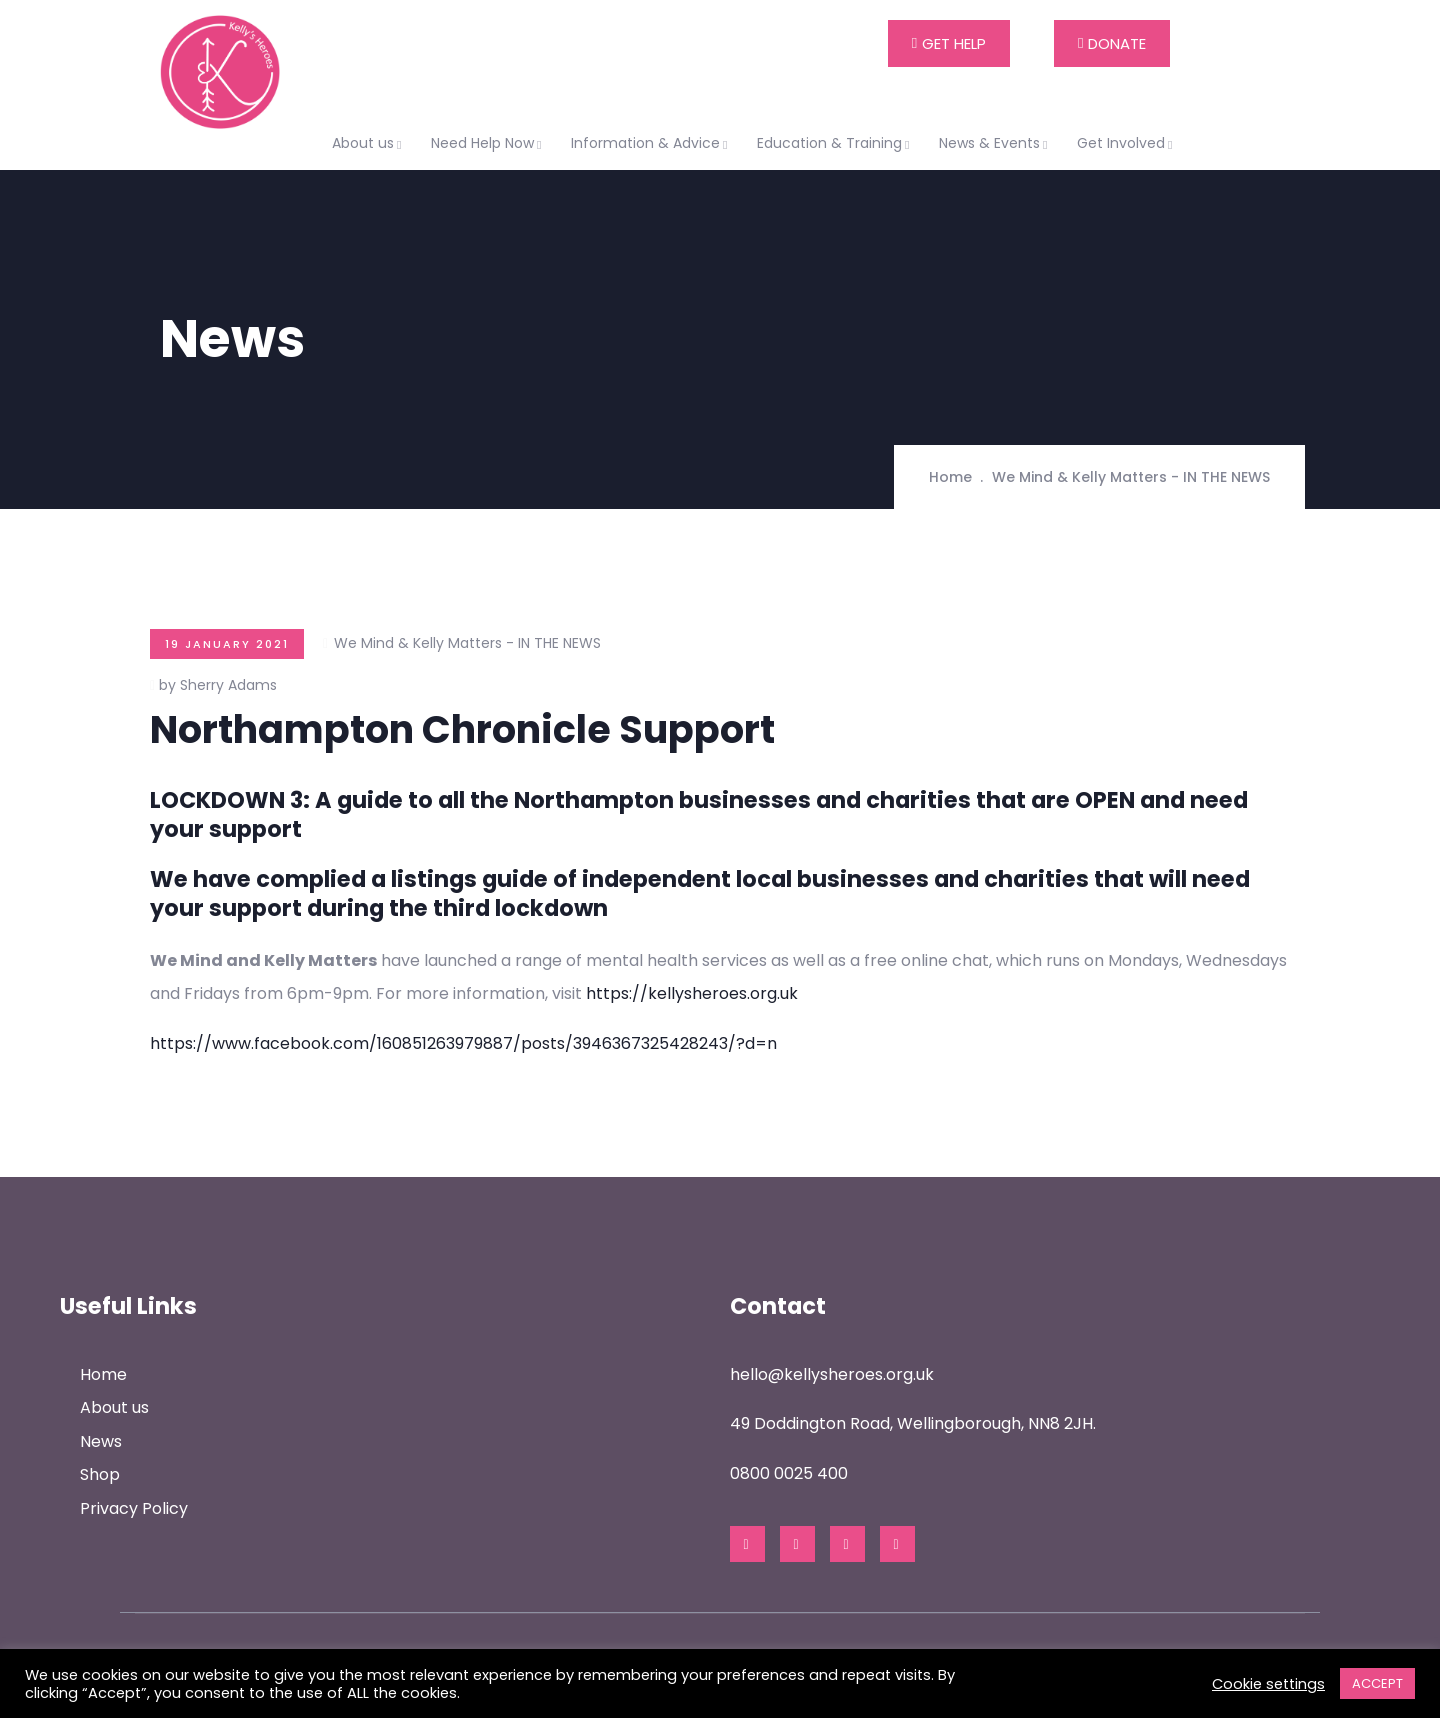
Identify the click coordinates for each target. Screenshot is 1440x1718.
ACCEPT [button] (1377, 1683)
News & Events (996, 143)
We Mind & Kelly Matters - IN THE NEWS (1131, 477)
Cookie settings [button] (1268, 1684)
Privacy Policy (134, 1508)
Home (950, 477)
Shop (100, 1474)
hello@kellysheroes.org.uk (832, 1374)
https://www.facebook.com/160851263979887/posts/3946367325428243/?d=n (463, 1043)
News (101, 1441)
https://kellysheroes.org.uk (692, 993)
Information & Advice (652, 143)
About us (369, 143)
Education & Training (836, 143)
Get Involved (1127, 143)
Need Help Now (489, 143)
